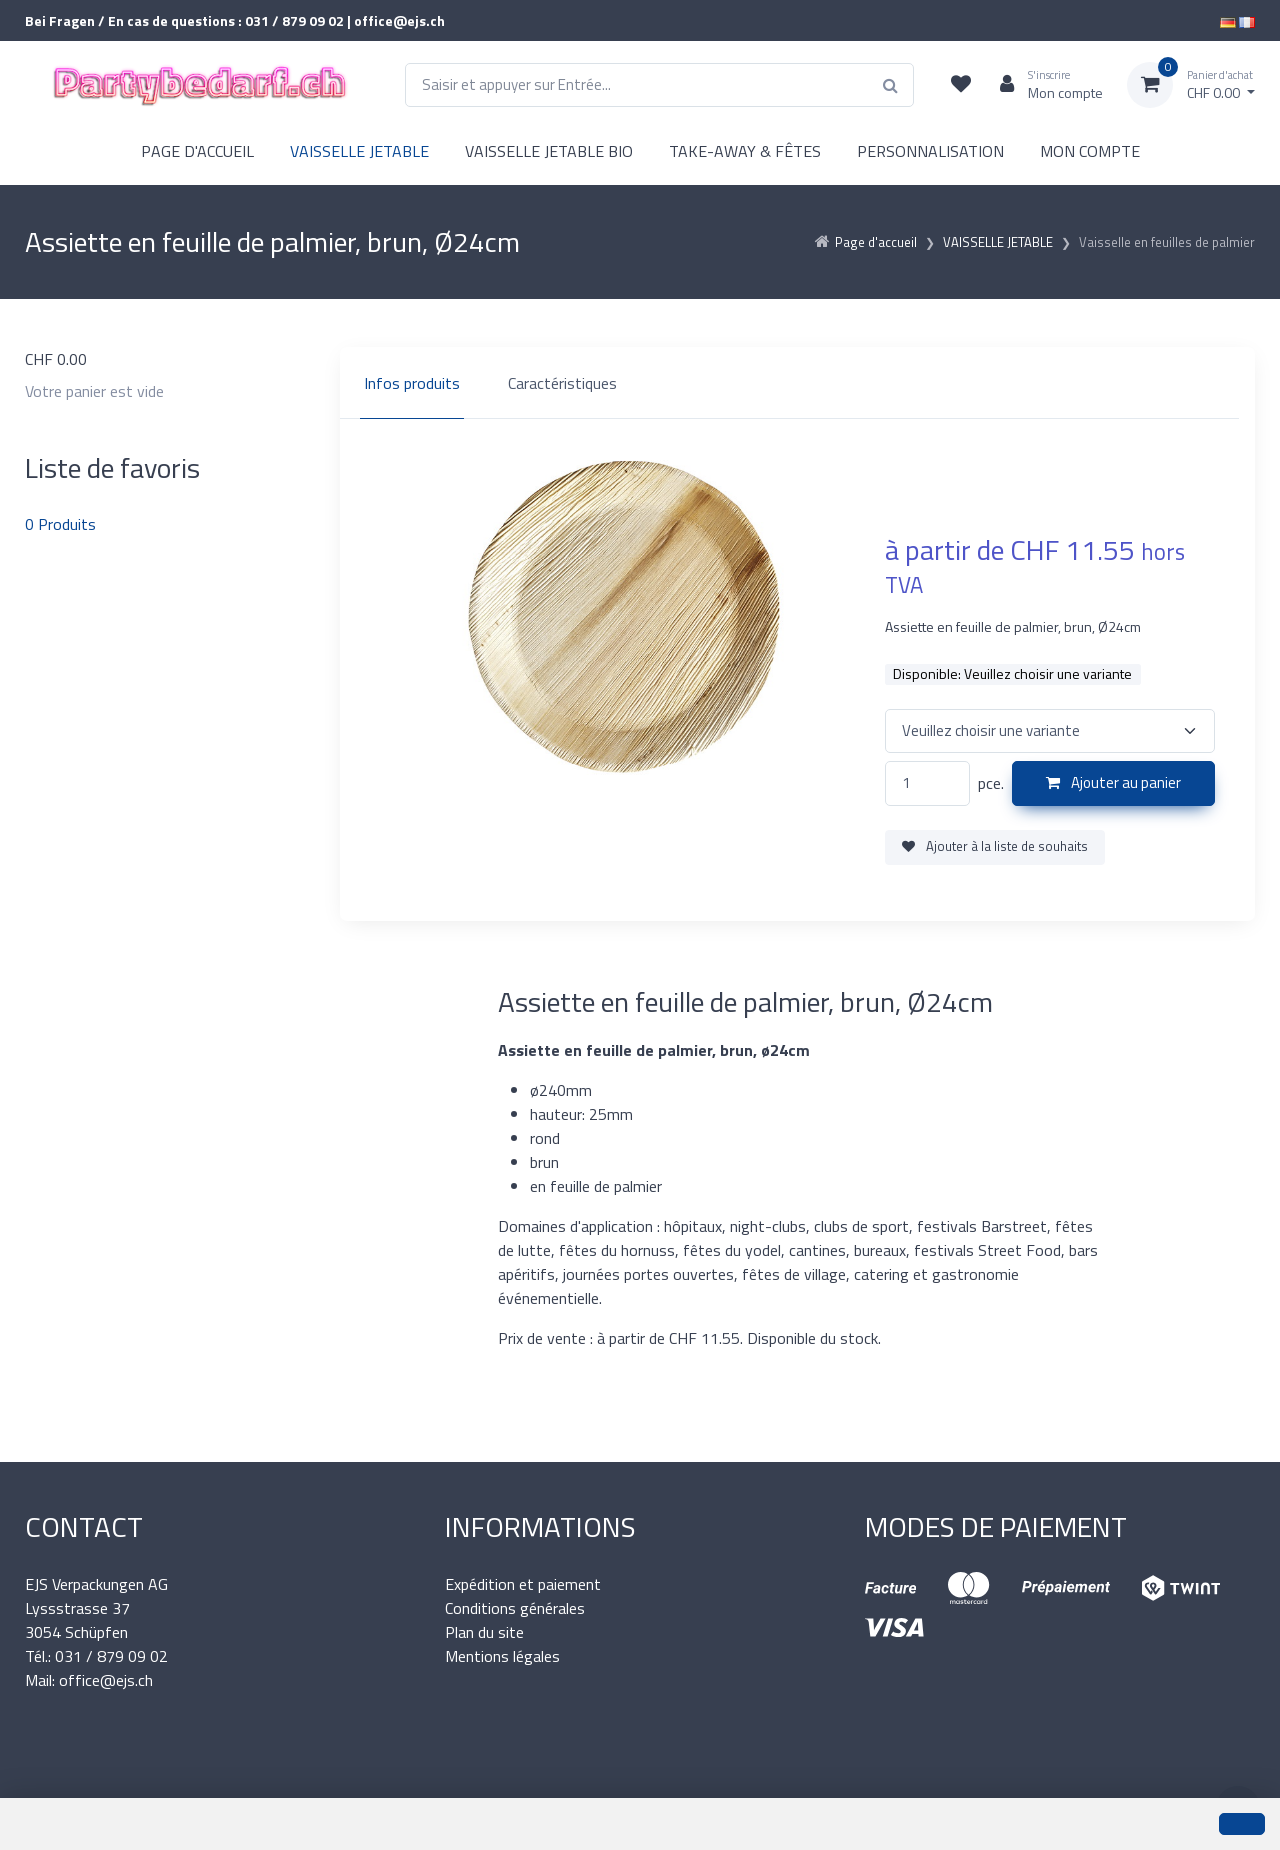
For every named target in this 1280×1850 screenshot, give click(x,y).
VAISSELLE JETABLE (359, 151)
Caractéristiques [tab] (562, 383)
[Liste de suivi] (961, 85)
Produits (60, 524)
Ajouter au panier (1113, 782)
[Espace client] (1043, 85)
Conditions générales (515, 1608)
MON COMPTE (1090, 151)
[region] (797, 383)
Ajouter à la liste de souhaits (995, 846)
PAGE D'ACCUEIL (197, 151)
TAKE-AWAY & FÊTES (745, 151)
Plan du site (484, 1632)
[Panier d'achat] (1191, 85)
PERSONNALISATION (930, 151)
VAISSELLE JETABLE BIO (549, 151)
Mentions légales (502, 1656)
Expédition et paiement (523, 1584)
